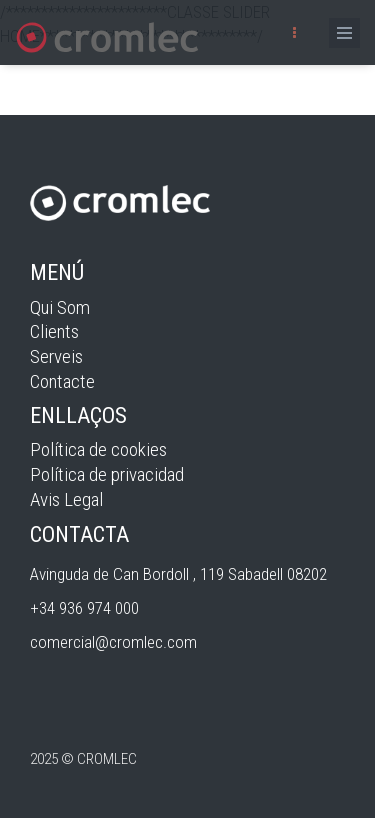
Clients (54, 331)
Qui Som (60, 307)
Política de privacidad (107, 474)
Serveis (56, 356)
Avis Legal (66, 499)
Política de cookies (98, 449)
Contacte (62, 381)
